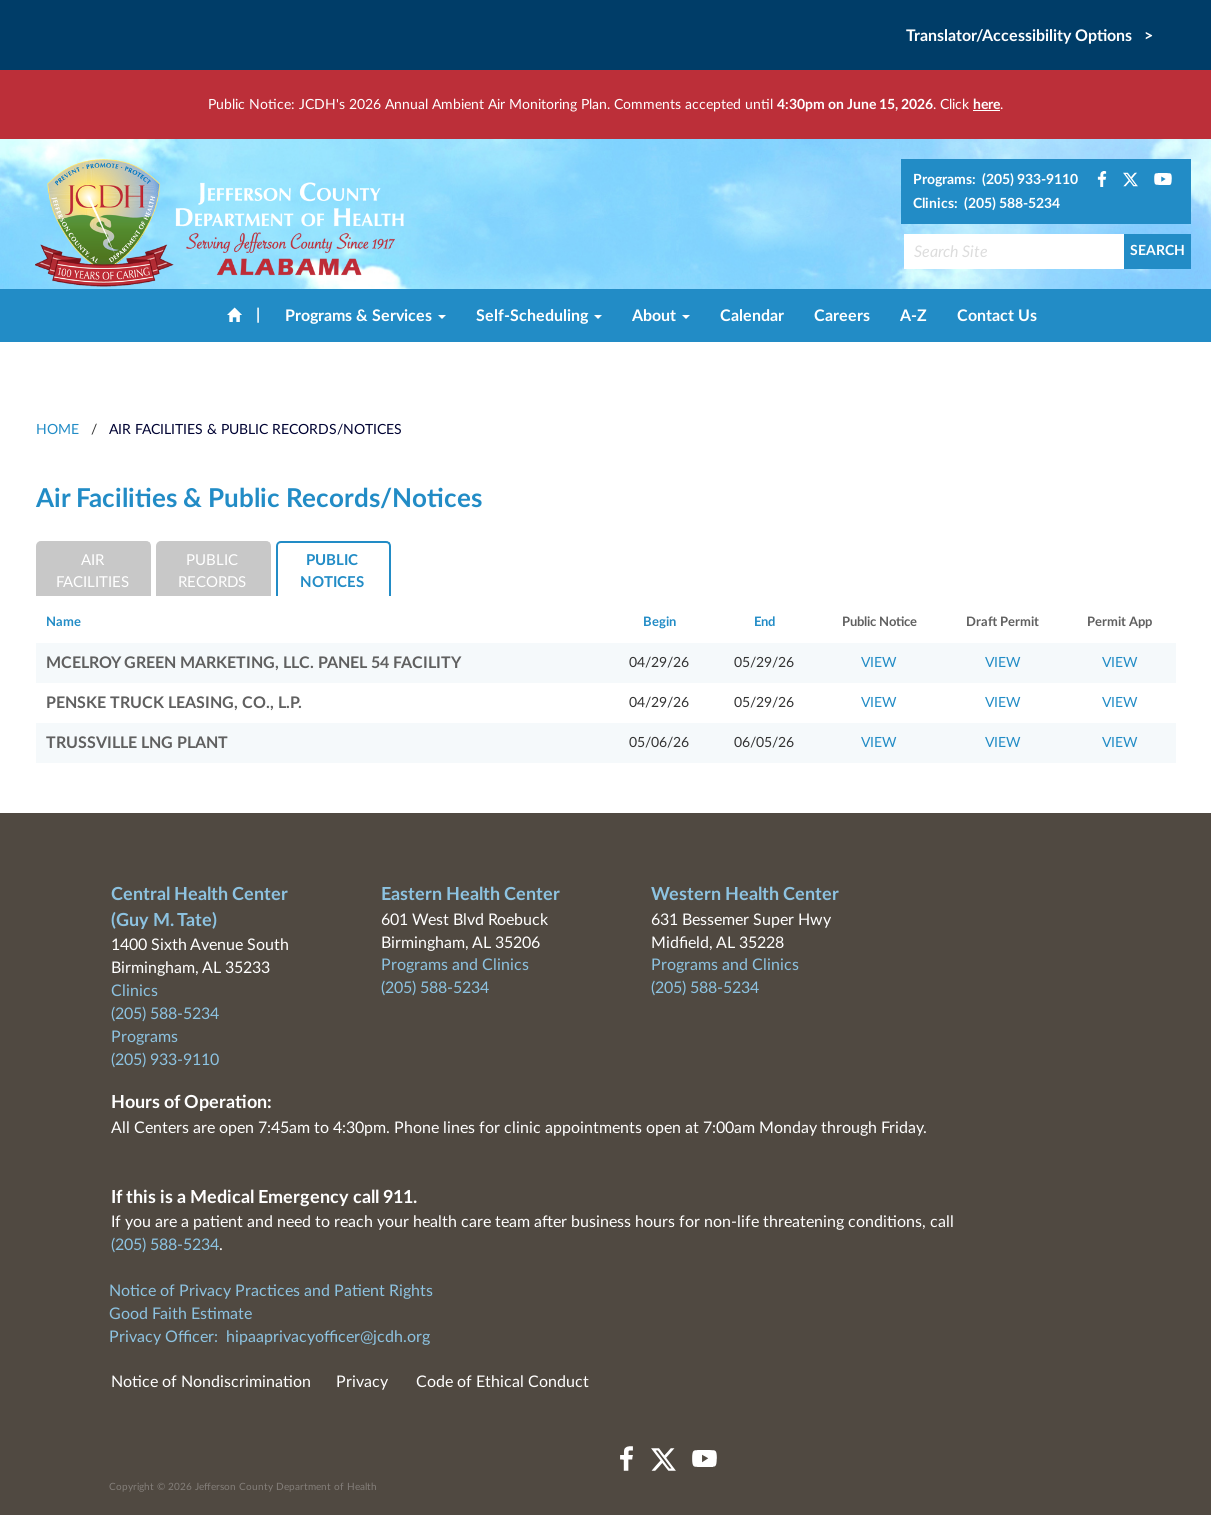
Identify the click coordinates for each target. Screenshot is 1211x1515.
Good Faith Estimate (180, 1314)
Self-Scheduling (539, 316)
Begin (659, 622)
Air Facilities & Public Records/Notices (255, 430)
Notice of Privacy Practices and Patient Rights (271, 1291)
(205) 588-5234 (165, 1014)
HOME (57, 430)
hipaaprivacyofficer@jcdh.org (328, 1337)
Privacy (362, 1382)
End (764, 622)
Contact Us (997, 316)
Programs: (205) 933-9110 (995, 180)
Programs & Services (365, 316)
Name (63, 622)
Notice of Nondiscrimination (211, 1382)
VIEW (879, 663)
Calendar (752, 316)
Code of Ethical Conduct (502, 1382)
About (661, 316)
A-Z (913, 316)
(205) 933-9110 (165, 1060)
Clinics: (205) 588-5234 (986, 204)
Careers (842, 316)
